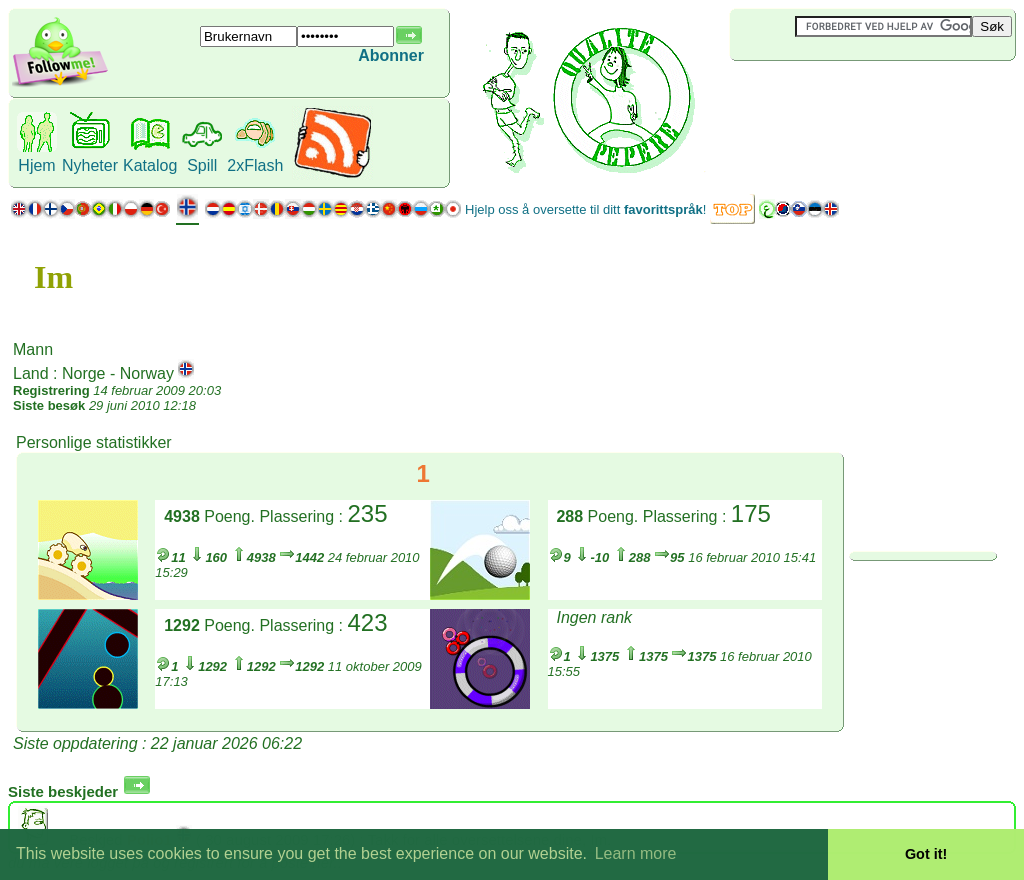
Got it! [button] (926, 854)
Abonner (391, 55)
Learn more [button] (636, 853)
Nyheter (90, 165)
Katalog (150, 165)
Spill (202, 165)
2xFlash (255, 165)
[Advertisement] (849, 94)
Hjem (36, 165)
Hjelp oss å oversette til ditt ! (585, 209)
